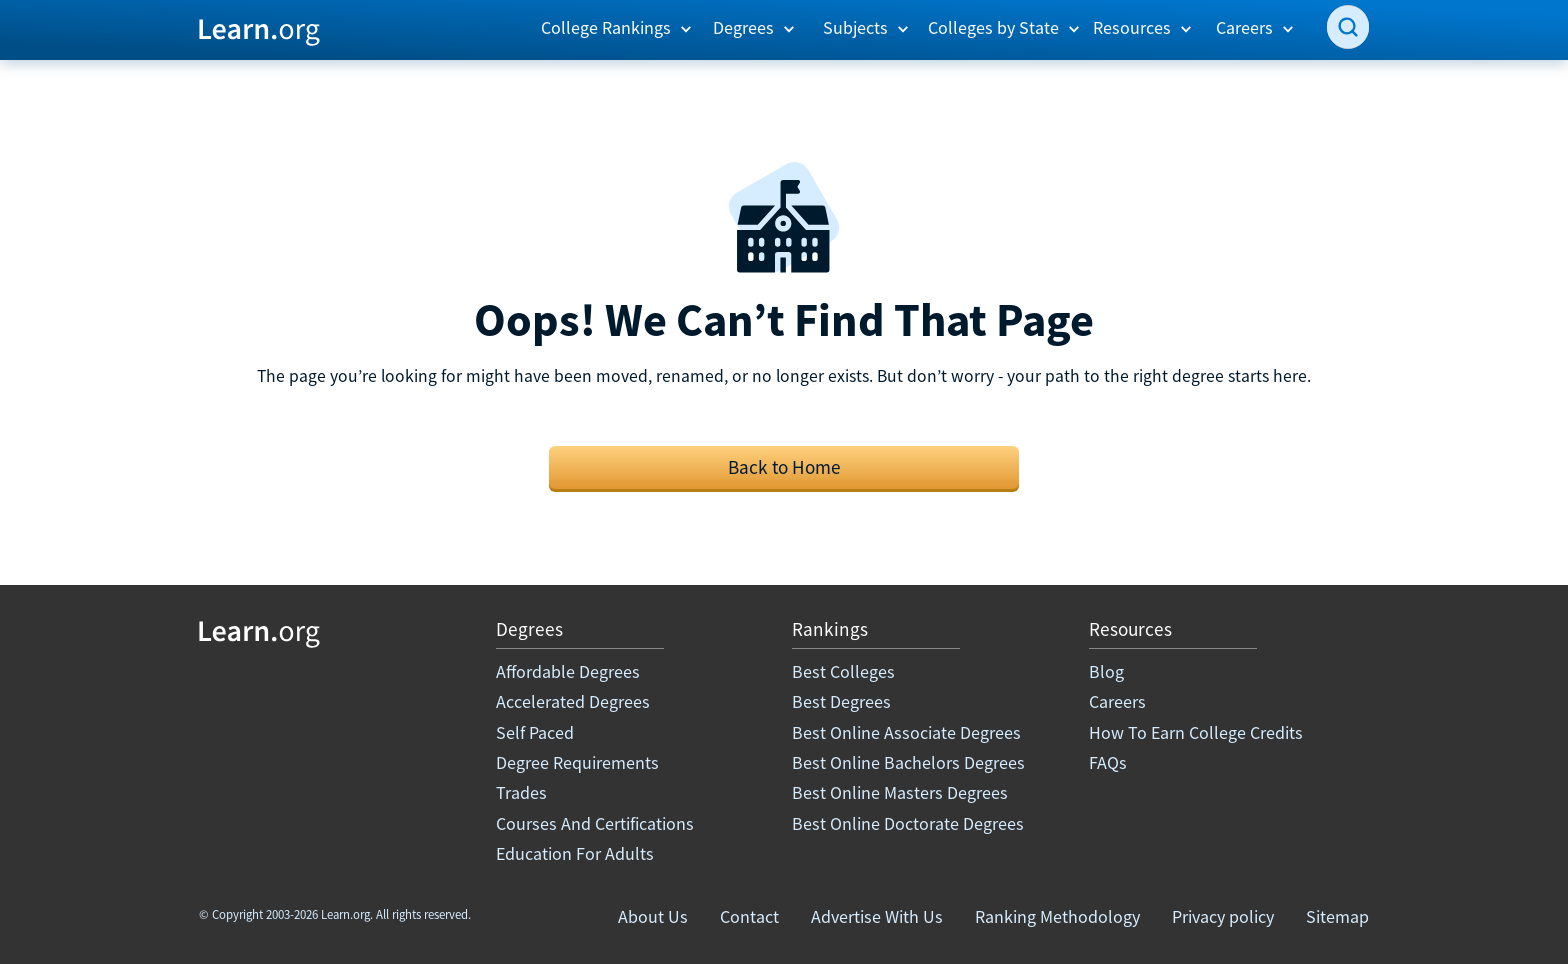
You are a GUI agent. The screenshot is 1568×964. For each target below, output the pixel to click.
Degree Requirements (577, 762)
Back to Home (784, 467)
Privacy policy (1223, 916)
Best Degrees (841, 701)
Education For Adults (575, 853)
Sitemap (1337, 916)
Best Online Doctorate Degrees (908, 823)
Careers (1117, 701)
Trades (521, 792)
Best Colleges (843, 671)
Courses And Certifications (595, 823)
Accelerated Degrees (573, 701)
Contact (749, 916)
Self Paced (535, 732)
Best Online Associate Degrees (906, 732)
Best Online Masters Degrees (900, 792)
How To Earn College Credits (1196, 732)
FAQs (1108, 762)
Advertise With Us (877, 916)
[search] (1348, 27)
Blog (1106, 671)
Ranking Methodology (1057, 916)
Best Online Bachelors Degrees (908, 762)
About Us (653, 916)
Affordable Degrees (568, 671)
